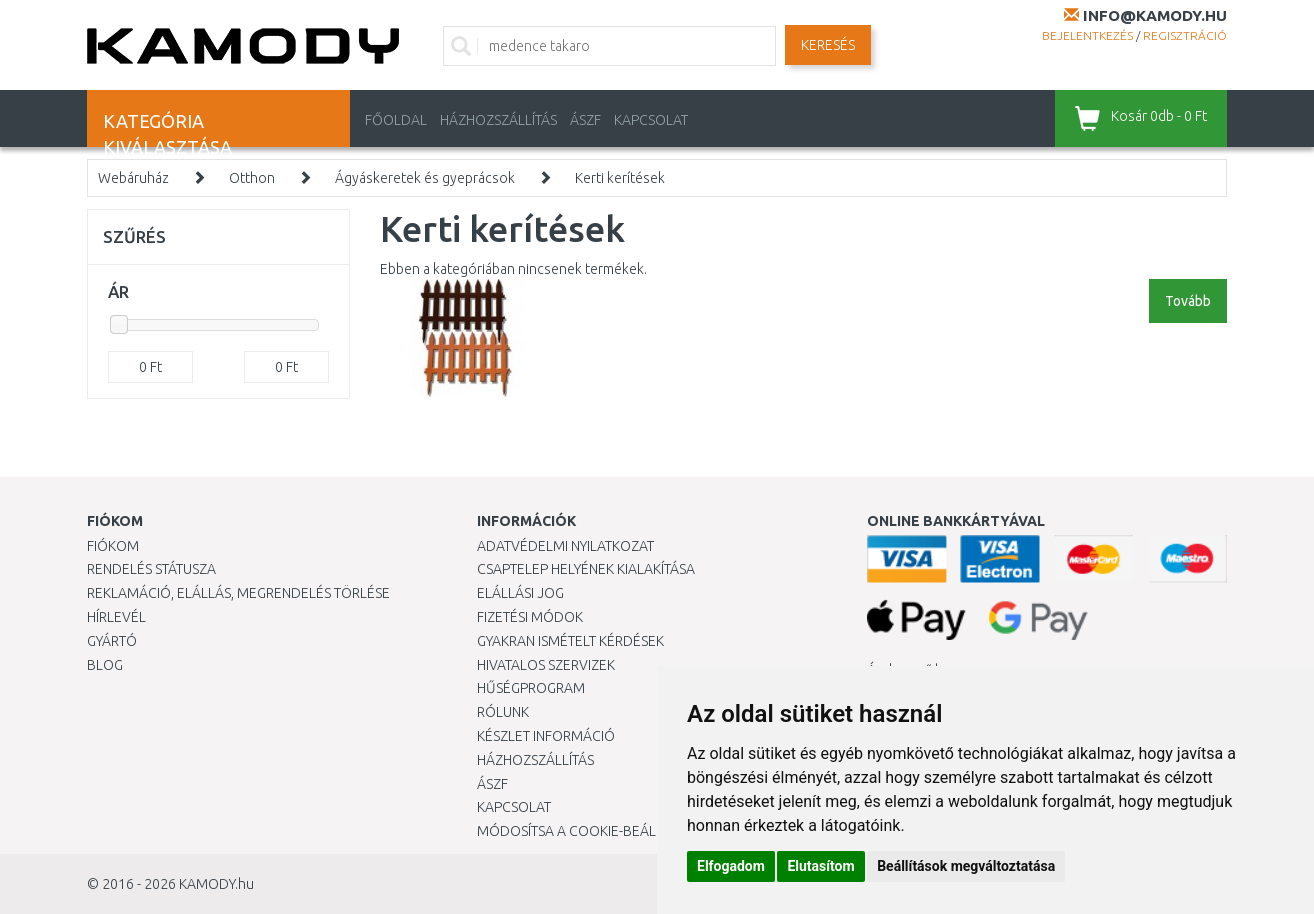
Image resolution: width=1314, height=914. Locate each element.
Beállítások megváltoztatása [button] (966, 866)
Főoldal (396, 120)
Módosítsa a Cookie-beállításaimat (602, 831)
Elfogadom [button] (731, 866)
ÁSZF (585, 120)
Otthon (252, 178)
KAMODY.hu (216, 884)
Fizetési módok (530, 617)
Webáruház (133, 178)
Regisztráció (1185, 35)
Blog (105, 665)
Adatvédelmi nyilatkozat (565, 546)
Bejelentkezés (1087, 35)
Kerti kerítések (620, 178)
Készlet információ (546, 736)
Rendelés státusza (151, 569)
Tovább (1188, 301)
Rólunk (503, 712)
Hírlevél (116, 617)
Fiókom (113, 546)
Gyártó (112, 641)
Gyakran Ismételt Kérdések (570, 641)
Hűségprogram (531, 688)
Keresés (828, 45)
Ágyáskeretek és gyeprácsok (425, 178)
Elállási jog (520, 593)
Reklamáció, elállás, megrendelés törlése (238, 593)
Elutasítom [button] (820, 866)
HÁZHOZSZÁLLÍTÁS (498, 120)
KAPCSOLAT (651, 120)
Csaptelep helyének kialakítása (586, 569)
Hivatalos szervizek (546, 665)
